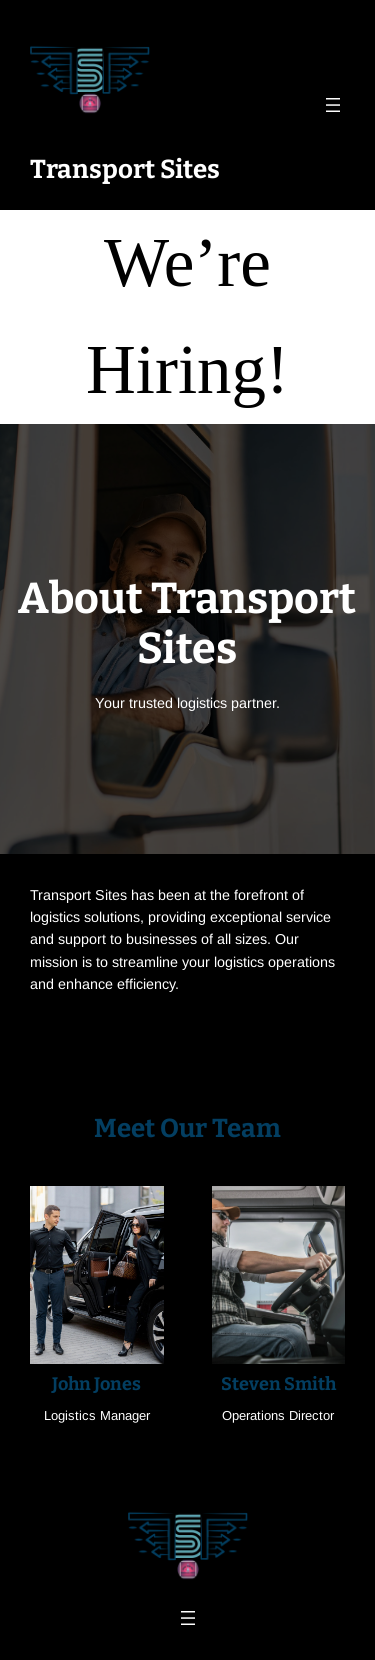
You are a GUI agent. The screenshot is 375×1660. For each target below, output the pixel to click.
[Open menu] (333, 105)
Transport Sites (125, 169)
